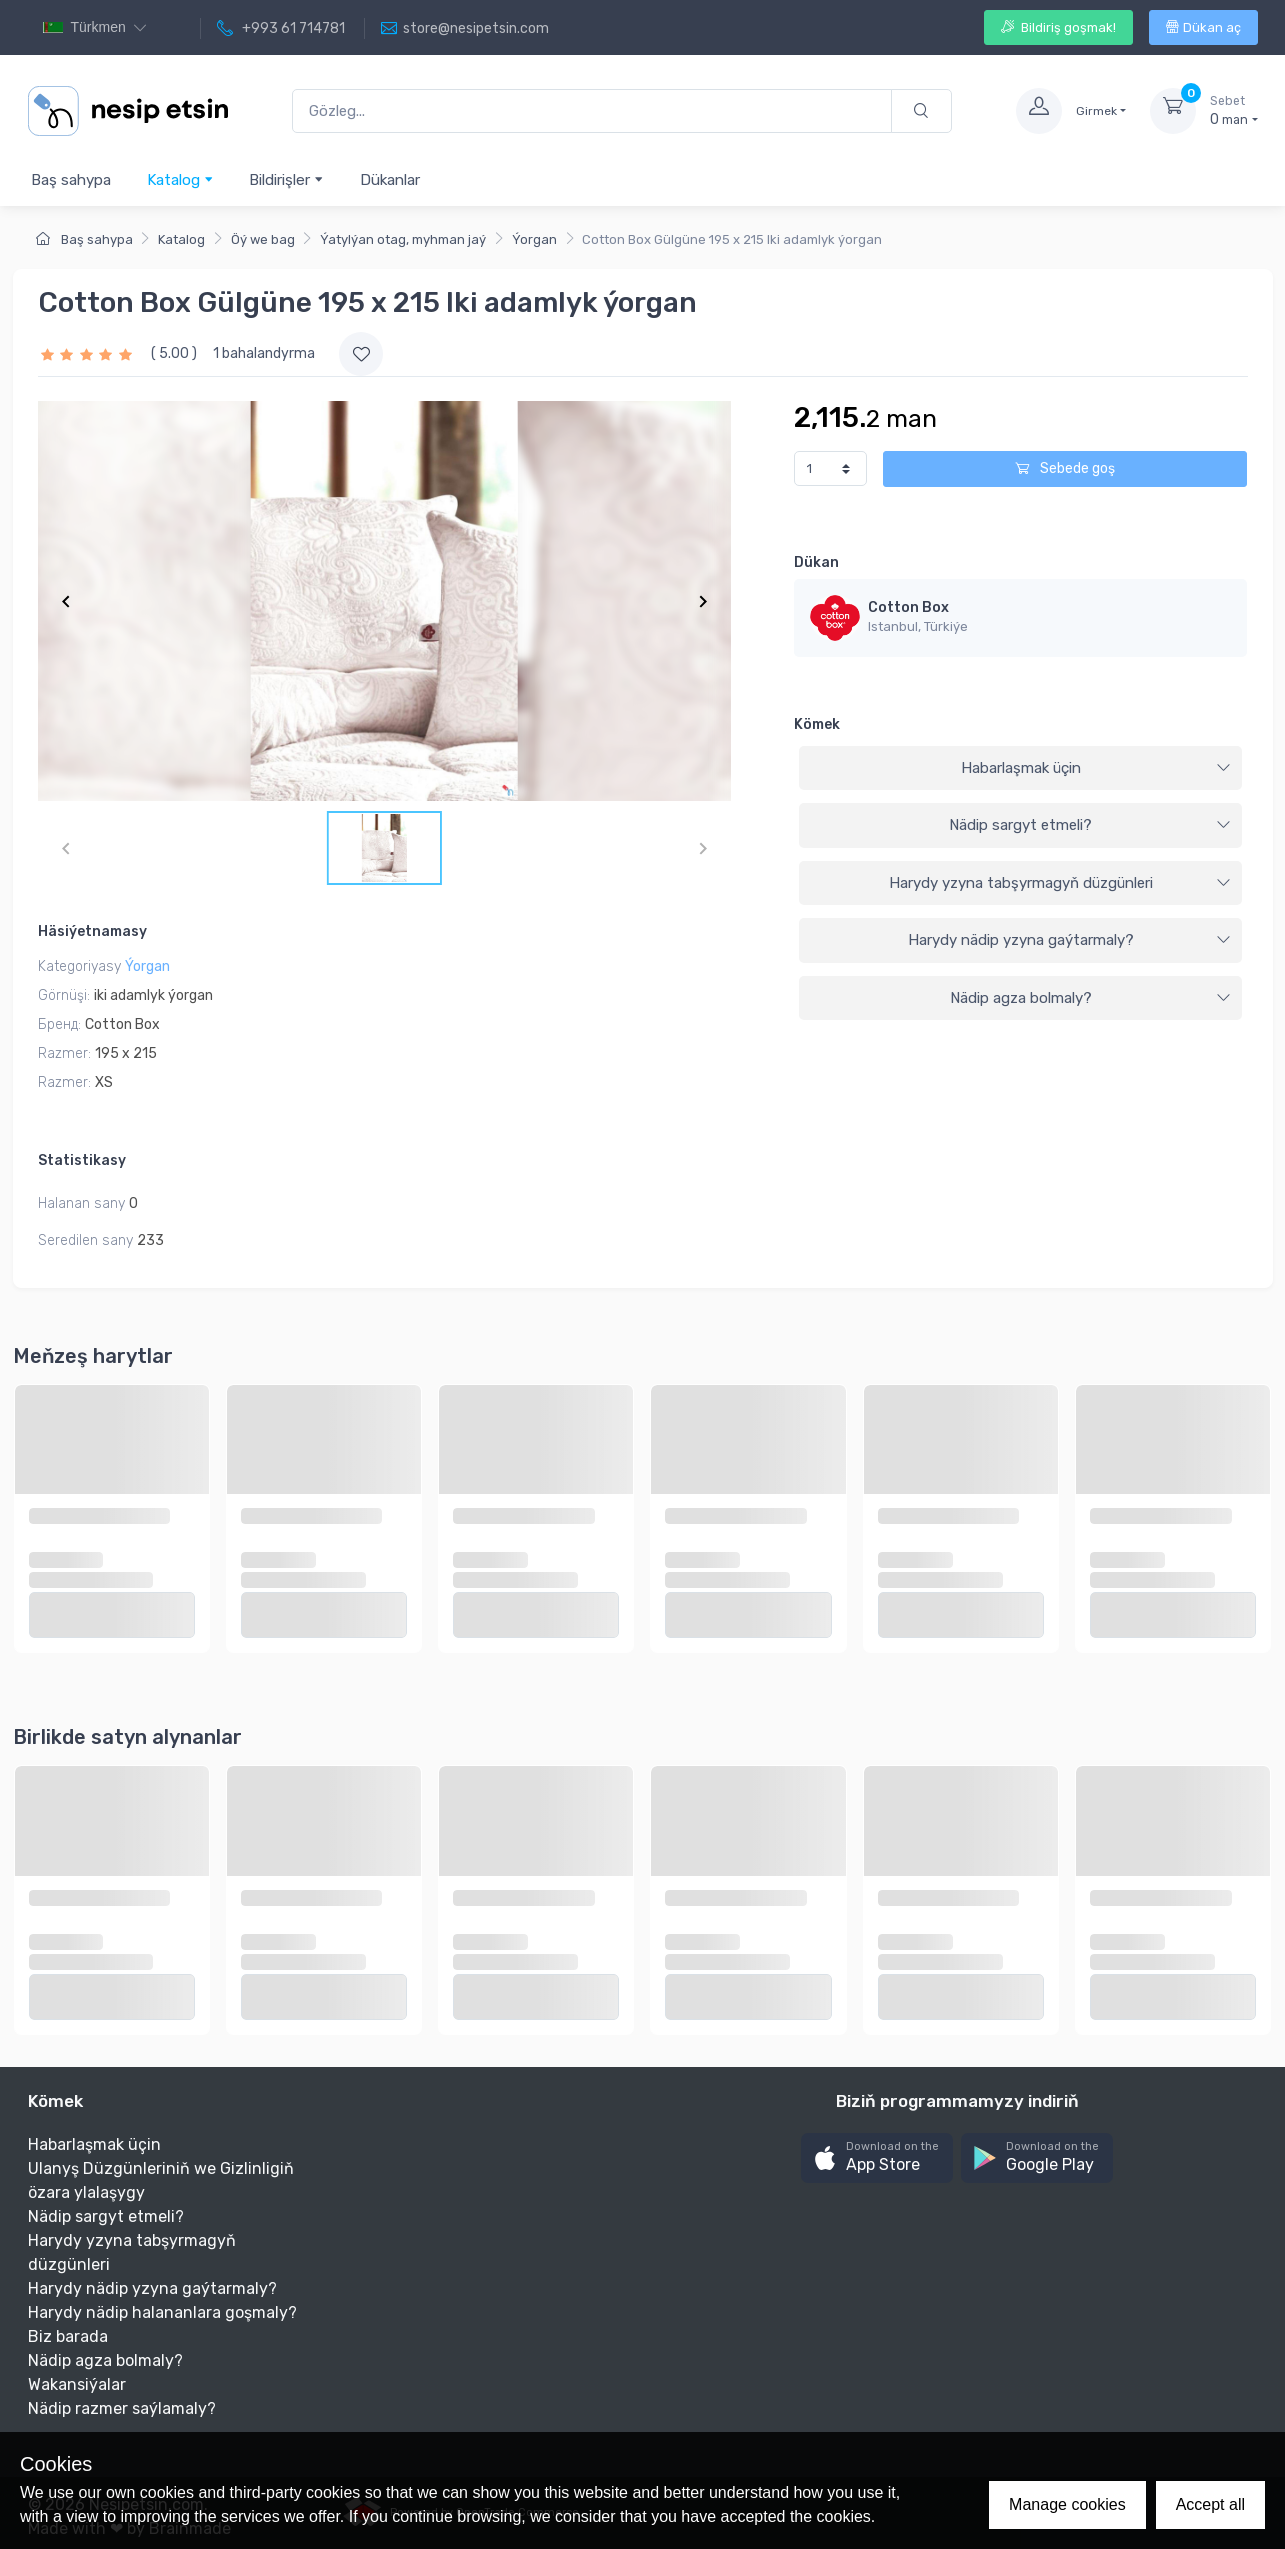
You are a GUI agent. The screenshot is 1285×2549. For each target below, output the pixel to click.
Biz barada (68, 2336)
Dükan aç (1203, 27)
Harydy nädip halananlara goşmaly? (162, 2312)
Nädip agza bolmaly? (1091, 998)
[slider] (89, 353)
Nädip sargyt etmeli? (1090, 825)
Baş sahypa (71, 180)
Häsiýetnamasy (92, 931)
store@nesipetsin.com (465, 29)
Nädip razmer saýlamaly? (122, 2408)
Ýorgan (534, 239)
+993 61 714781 (281, 29)
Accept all (1210, 2504)
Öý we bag (263, 239)
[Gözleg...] (592, 111)
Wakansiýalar (77, 2384)
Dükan (816, 562)
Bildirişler (286, 179)
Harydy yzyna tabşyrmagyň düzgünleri (1060, 883)
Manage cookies (1067, 2504)
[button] (877, 2158)
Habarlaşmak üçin (1096, 768)
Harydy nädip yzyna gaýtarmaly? (1070, 940)
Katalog (180, 179)
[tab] (1021, 769)
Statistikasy (82, 1160)
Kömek (817, 724)
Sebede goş (1065, 468)
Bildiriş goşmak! (1058, 27)
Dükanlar (390, 180)
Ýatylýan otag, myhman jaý (403, 239)
